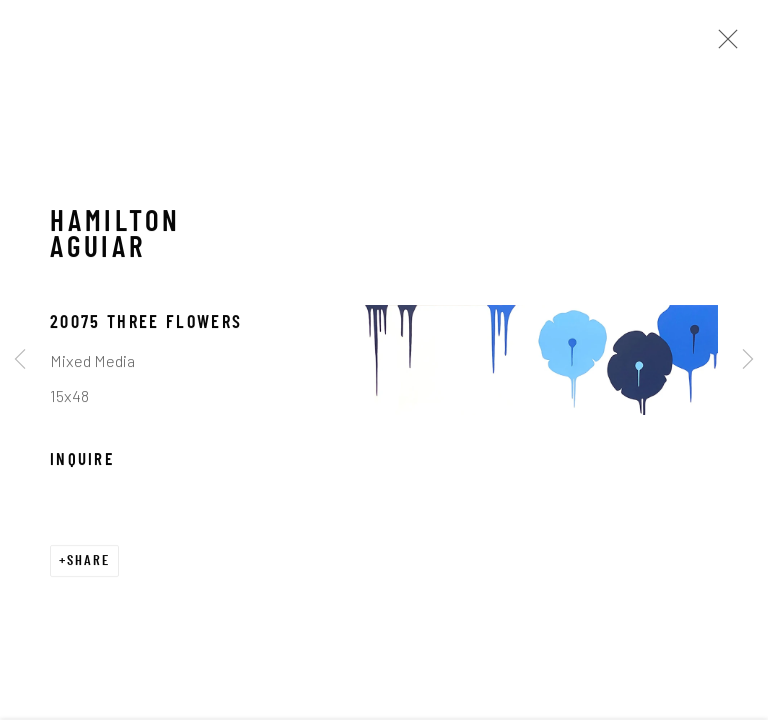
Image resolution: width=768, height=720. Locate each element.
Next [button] (748, 360)
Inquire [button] (82, 463)
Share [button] (88, 563)
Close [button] (723, 45)
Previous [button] (20, 360)
